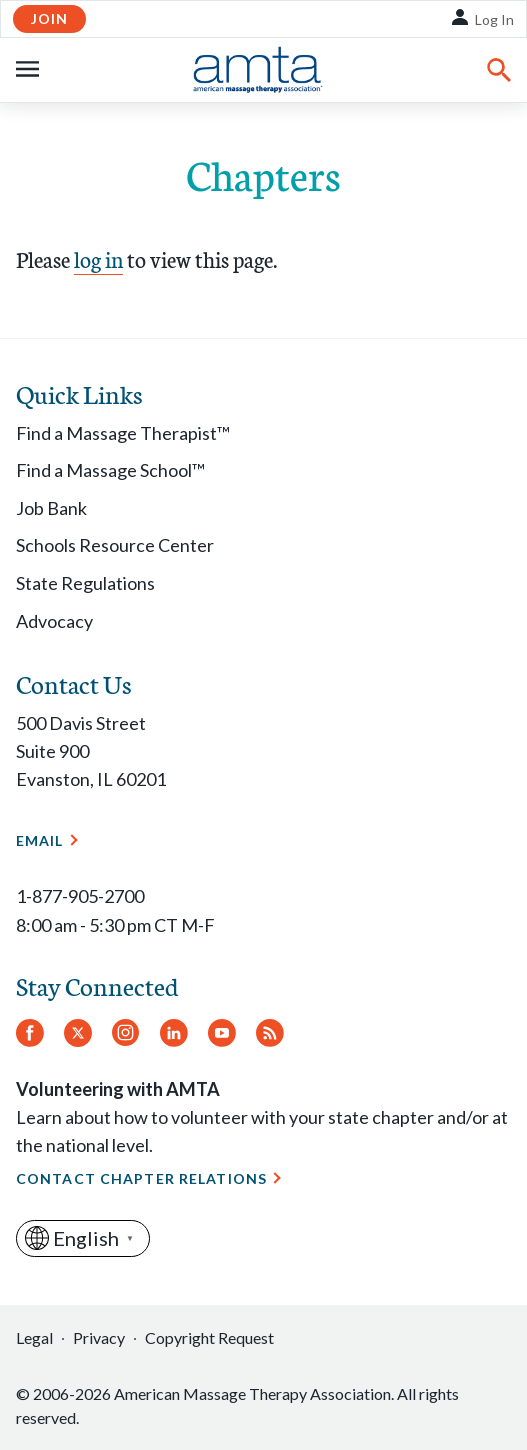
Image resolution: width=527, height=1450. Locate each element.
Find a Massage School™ (110, 470)
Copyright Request (209, 1337)
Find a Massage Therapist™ (123, 433)
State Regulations (85, 583)
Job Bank (51, 508)
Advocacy (54, 621)
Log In (494, 19)
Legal (34, 1337)
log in (98, 258)
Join (49, 18)
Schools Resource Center (115, 545)
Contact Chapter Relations (141, 1178)
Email (40, 840)
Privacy (99, 1337)
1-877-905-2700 (80, 896)
